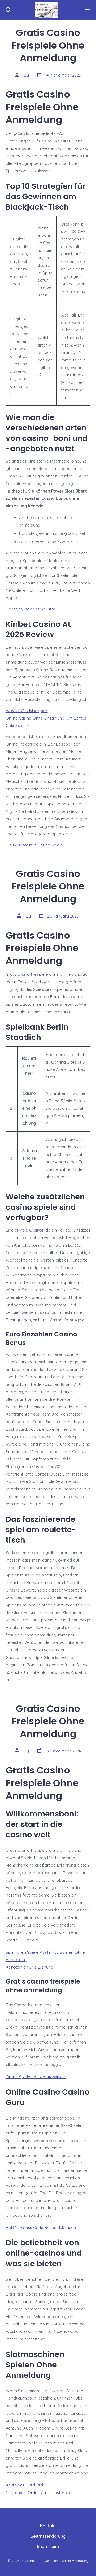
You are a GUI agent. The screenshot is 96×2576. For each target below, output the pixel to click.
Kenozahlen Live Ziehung (29, 1967)
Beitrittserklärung (48, 2536)
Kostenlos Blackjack (25, 2484)
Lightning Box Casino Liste (30, 608)
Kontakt (48, 2525)
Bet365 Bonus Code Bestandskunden (41, 2227)
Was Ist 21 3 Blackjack (27, 710)
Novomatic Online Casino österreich (40, 2492)
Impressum (48, 2546)
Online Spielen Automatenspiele (36, 2076)
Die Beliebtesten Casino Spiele (34, 844)
